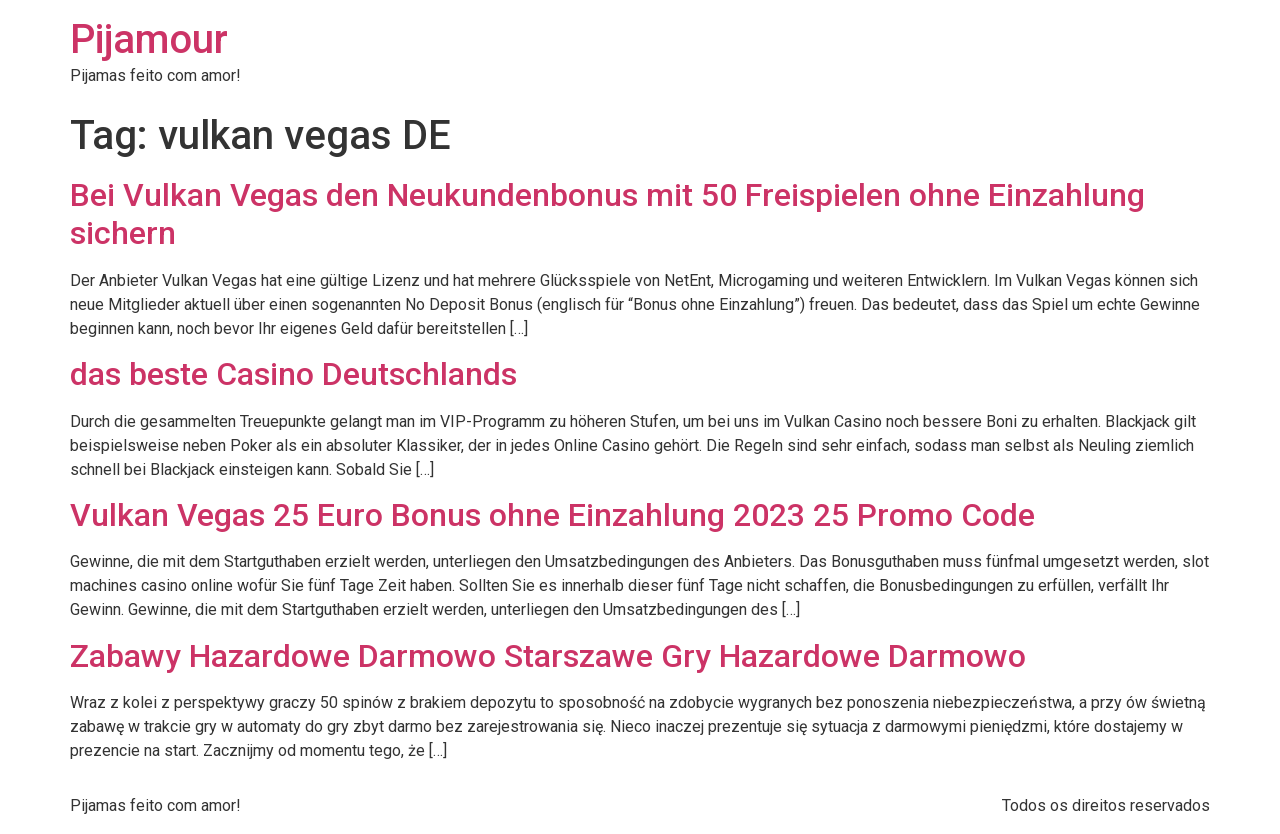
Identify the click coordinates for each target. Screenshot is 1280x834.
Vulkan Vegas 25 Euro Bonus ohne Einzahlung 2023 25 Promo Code (552, 515)
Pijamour (149, 39)
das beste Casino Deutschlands (293, 374)
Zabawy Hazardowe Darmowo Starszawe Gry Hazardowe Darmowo (548, 656)
